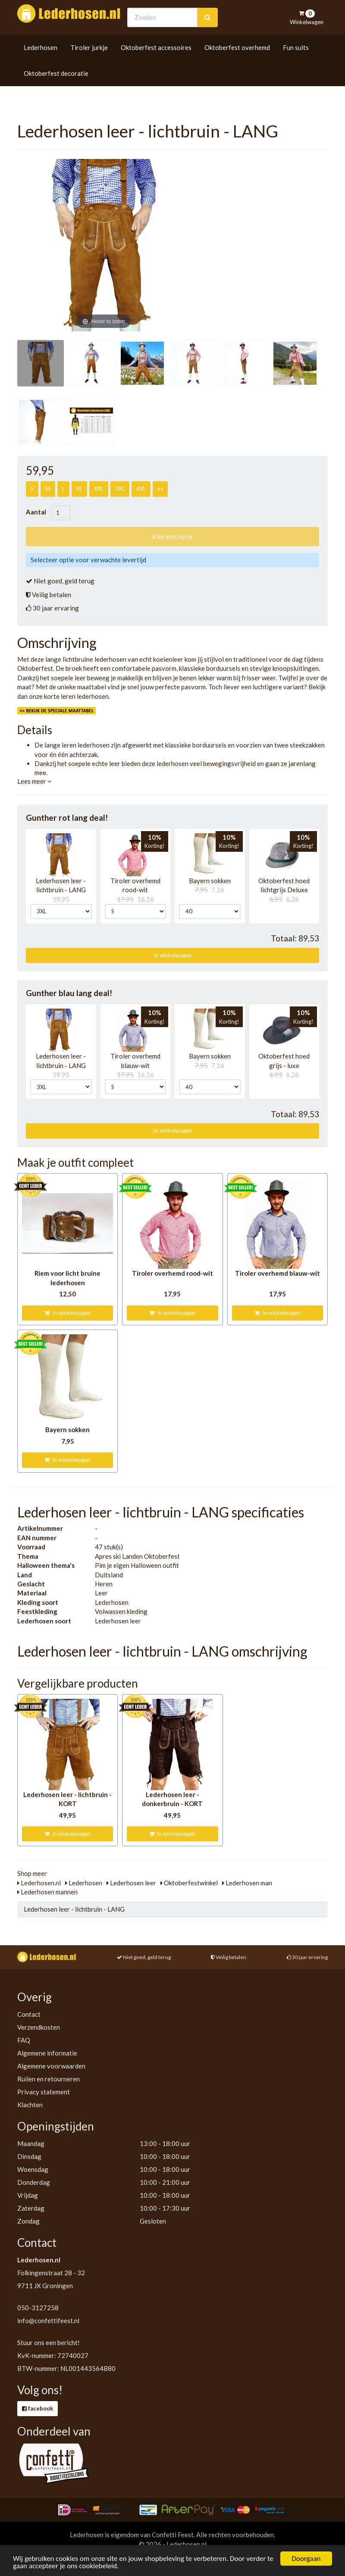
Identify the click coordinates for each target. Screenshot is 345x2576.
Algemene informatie (47, 2053)
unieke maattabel (81, 687)
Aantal (38, 512)
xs (160, 488)
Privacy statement (43, 2092)
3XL (120, 488)
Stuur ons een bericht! (48, 2342)
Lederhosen (40, 63)
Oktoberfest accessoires (156, 63)
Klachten (30, 2105)
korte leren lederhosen (76, 696)
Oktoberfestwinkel (189, 1883)
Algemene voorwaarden (51, 2066)
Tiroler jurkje (89, 63)
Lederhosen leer (131, 1883)
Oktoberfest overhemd (237, 63)
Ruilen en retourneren (48, 2079)
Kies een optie (172, 536)
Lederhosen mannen (47, 1892)
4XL (141, 488)
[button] (59, 854)
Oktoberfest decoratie (56, 89)
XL (79, 488)
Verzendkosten (38, 2027)
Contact (29, 2014)
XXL (99, 488)
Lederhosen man (247, 1883)
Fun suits (296, 63)
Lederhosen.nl (39, 1883)
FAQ (23, 2040)
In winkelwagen (173, 955)
